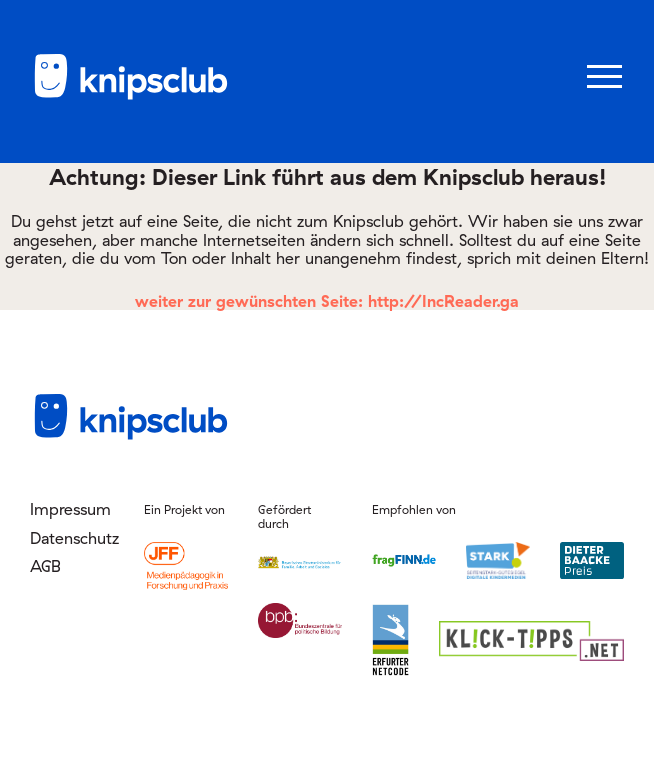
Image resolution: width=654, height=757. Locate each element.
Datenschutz (72, 538)
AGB (45, 566)
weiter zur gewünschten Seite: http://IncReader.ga (327, 301)
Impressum (70, 509)
